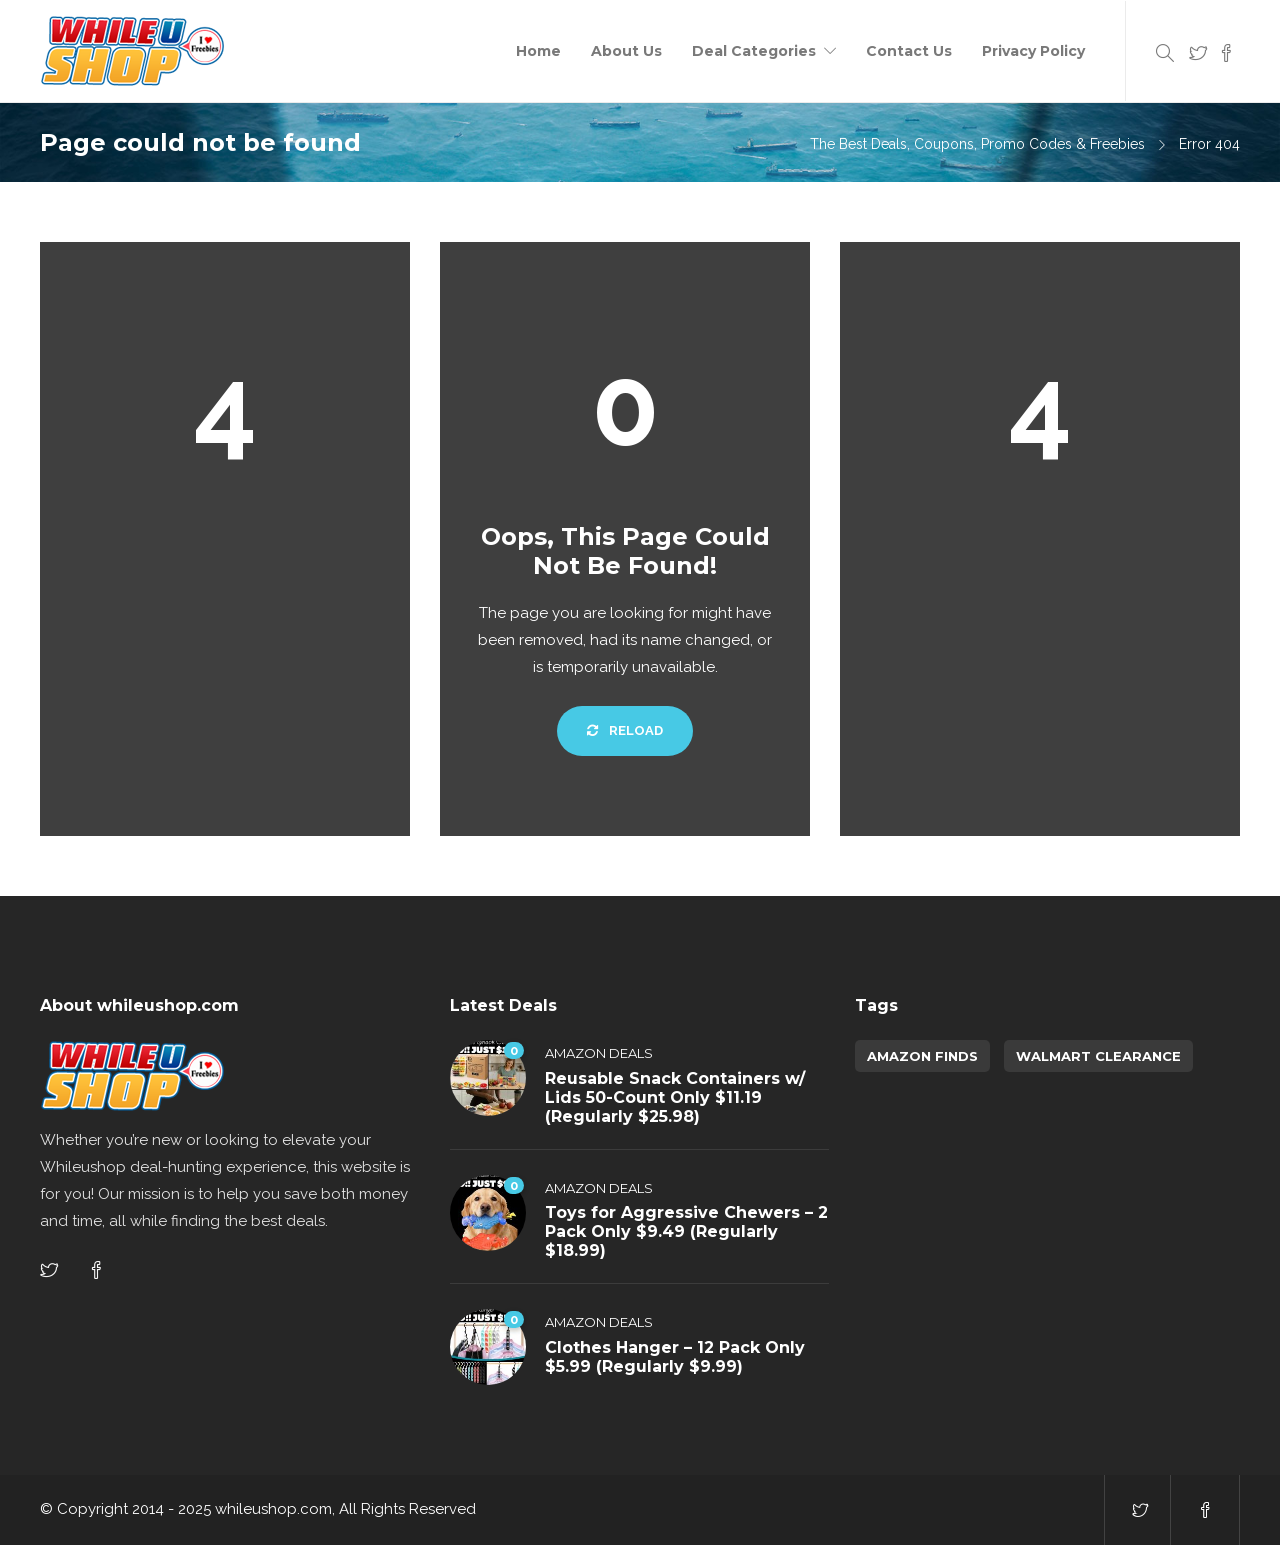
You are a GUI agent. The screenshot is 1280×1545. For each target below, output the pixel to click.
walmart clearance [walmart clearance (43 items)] (1098, 1056)
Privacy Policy (1033, 51)
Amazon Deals (599, 1053)
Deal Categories (754, 51)
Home (538, 51)
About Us (626, 51)
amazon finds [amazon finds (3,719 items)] (922, 1056)
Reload (625, 730)
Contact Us (909, 51)
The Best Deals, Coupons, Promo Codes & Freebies (977, 144)
